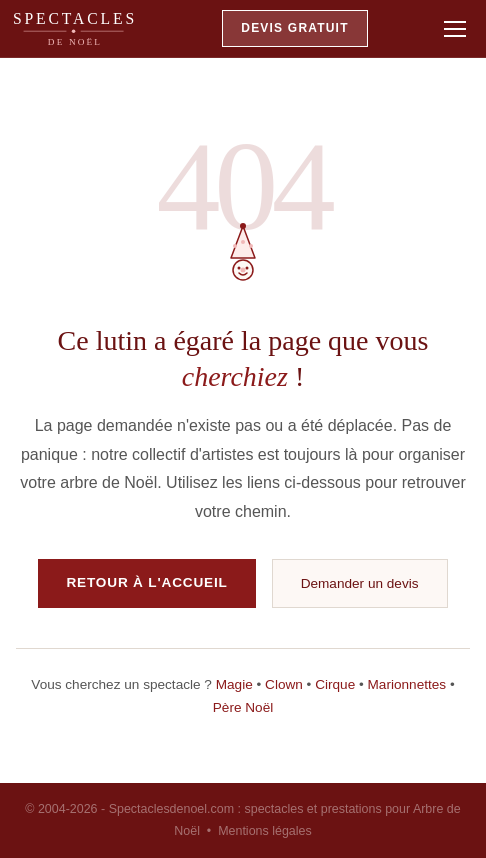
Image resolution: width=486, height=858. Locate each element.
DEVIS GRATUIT (294, 28)
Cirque (335, 684)
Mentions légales (265, 831)
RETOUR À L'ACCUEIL (146, 582)
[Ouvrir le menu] (455, 29)
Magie (234, 684)
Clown (284, 684)
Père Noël (243, 707)
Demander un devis (360, 583)
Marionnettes (407, 684)
